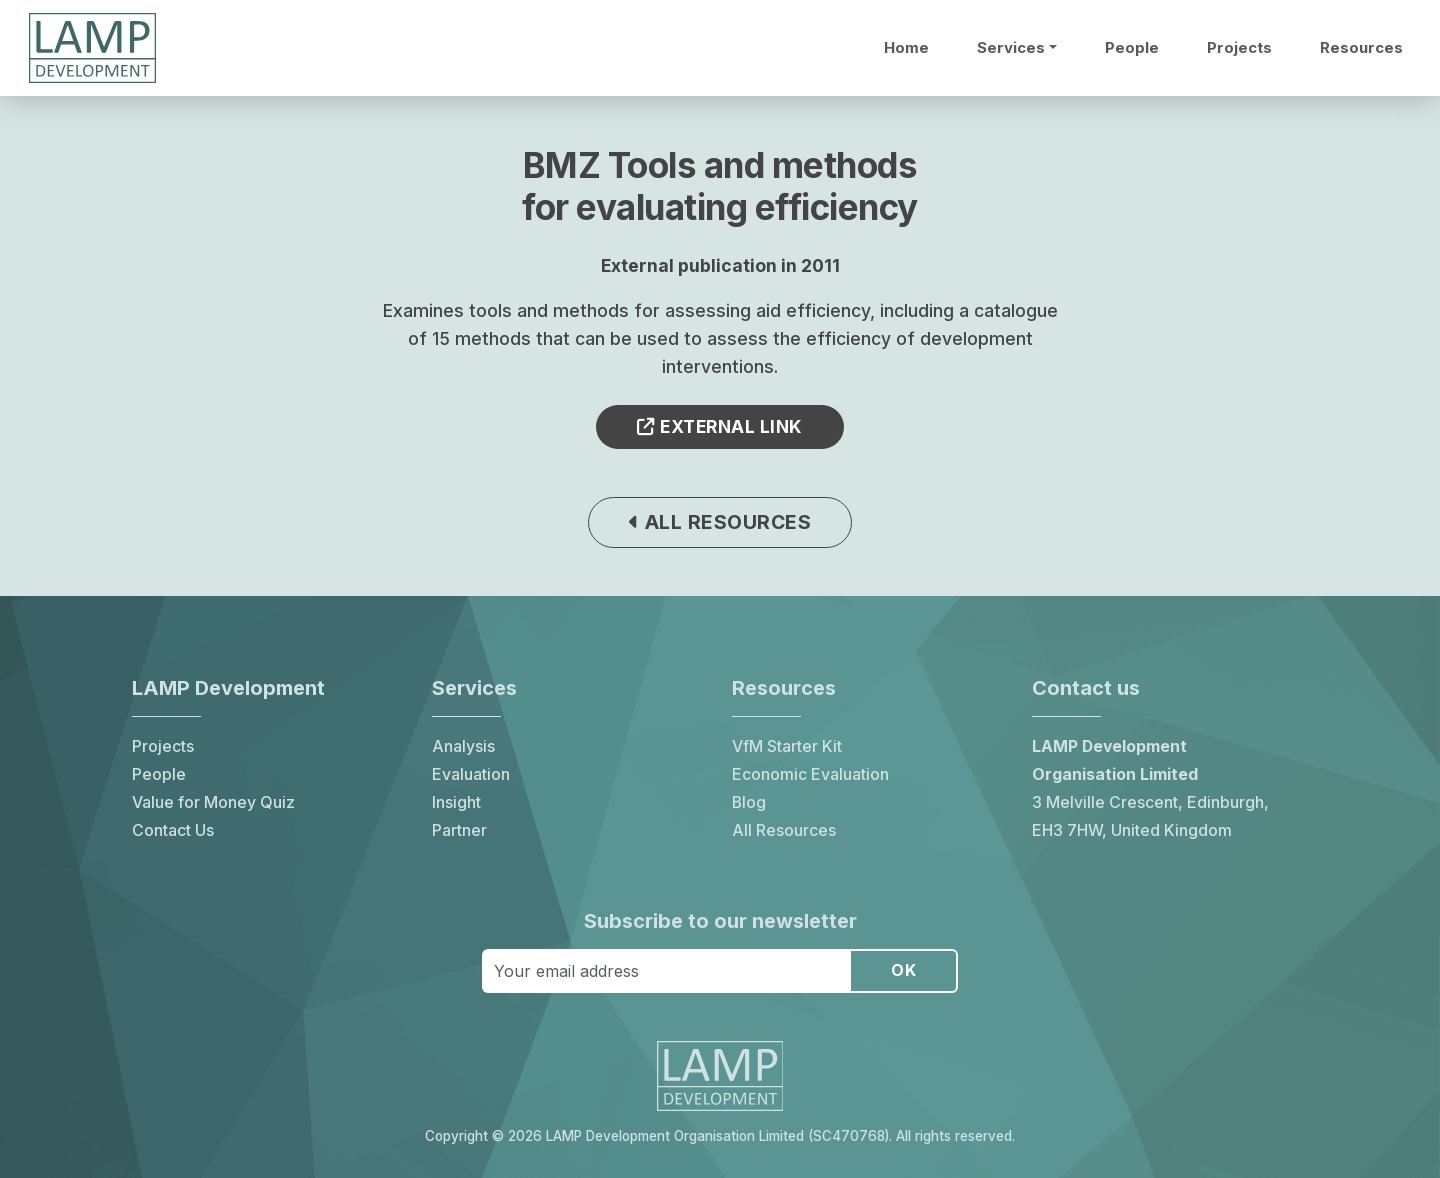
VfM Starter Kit (787, 746)
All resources (720, 522)
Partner (459, 830)
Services (1011, 48)
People (1132, 48)
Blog (749, 802)
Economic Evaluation (810, 774)
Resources (1361, 48)
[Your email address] (666, 971)
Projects (1239, 48)
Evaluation (471, 774)
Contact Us (173, 830)
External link (720, 426)
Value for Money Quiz (213, 802)
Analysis (463, 746)
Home (906, 48)
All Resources (784, 830)
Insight (456, 802)
